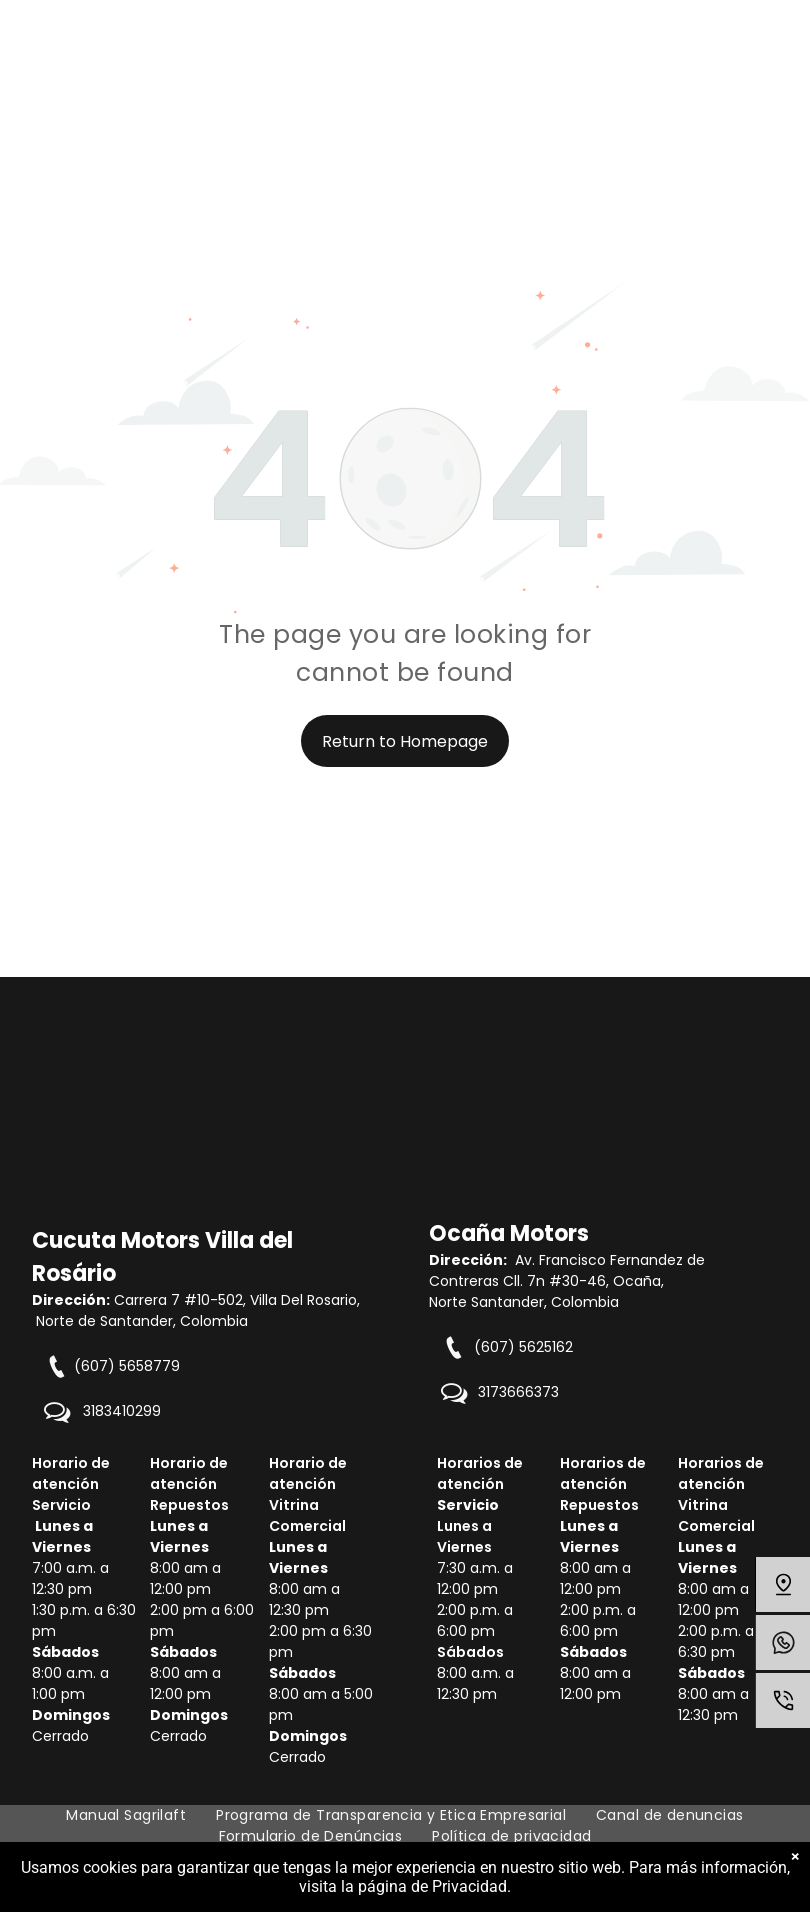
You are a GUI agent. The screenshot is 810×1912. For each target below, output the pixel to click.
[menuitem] (126, 1815)
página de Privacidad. (434, 1886)
